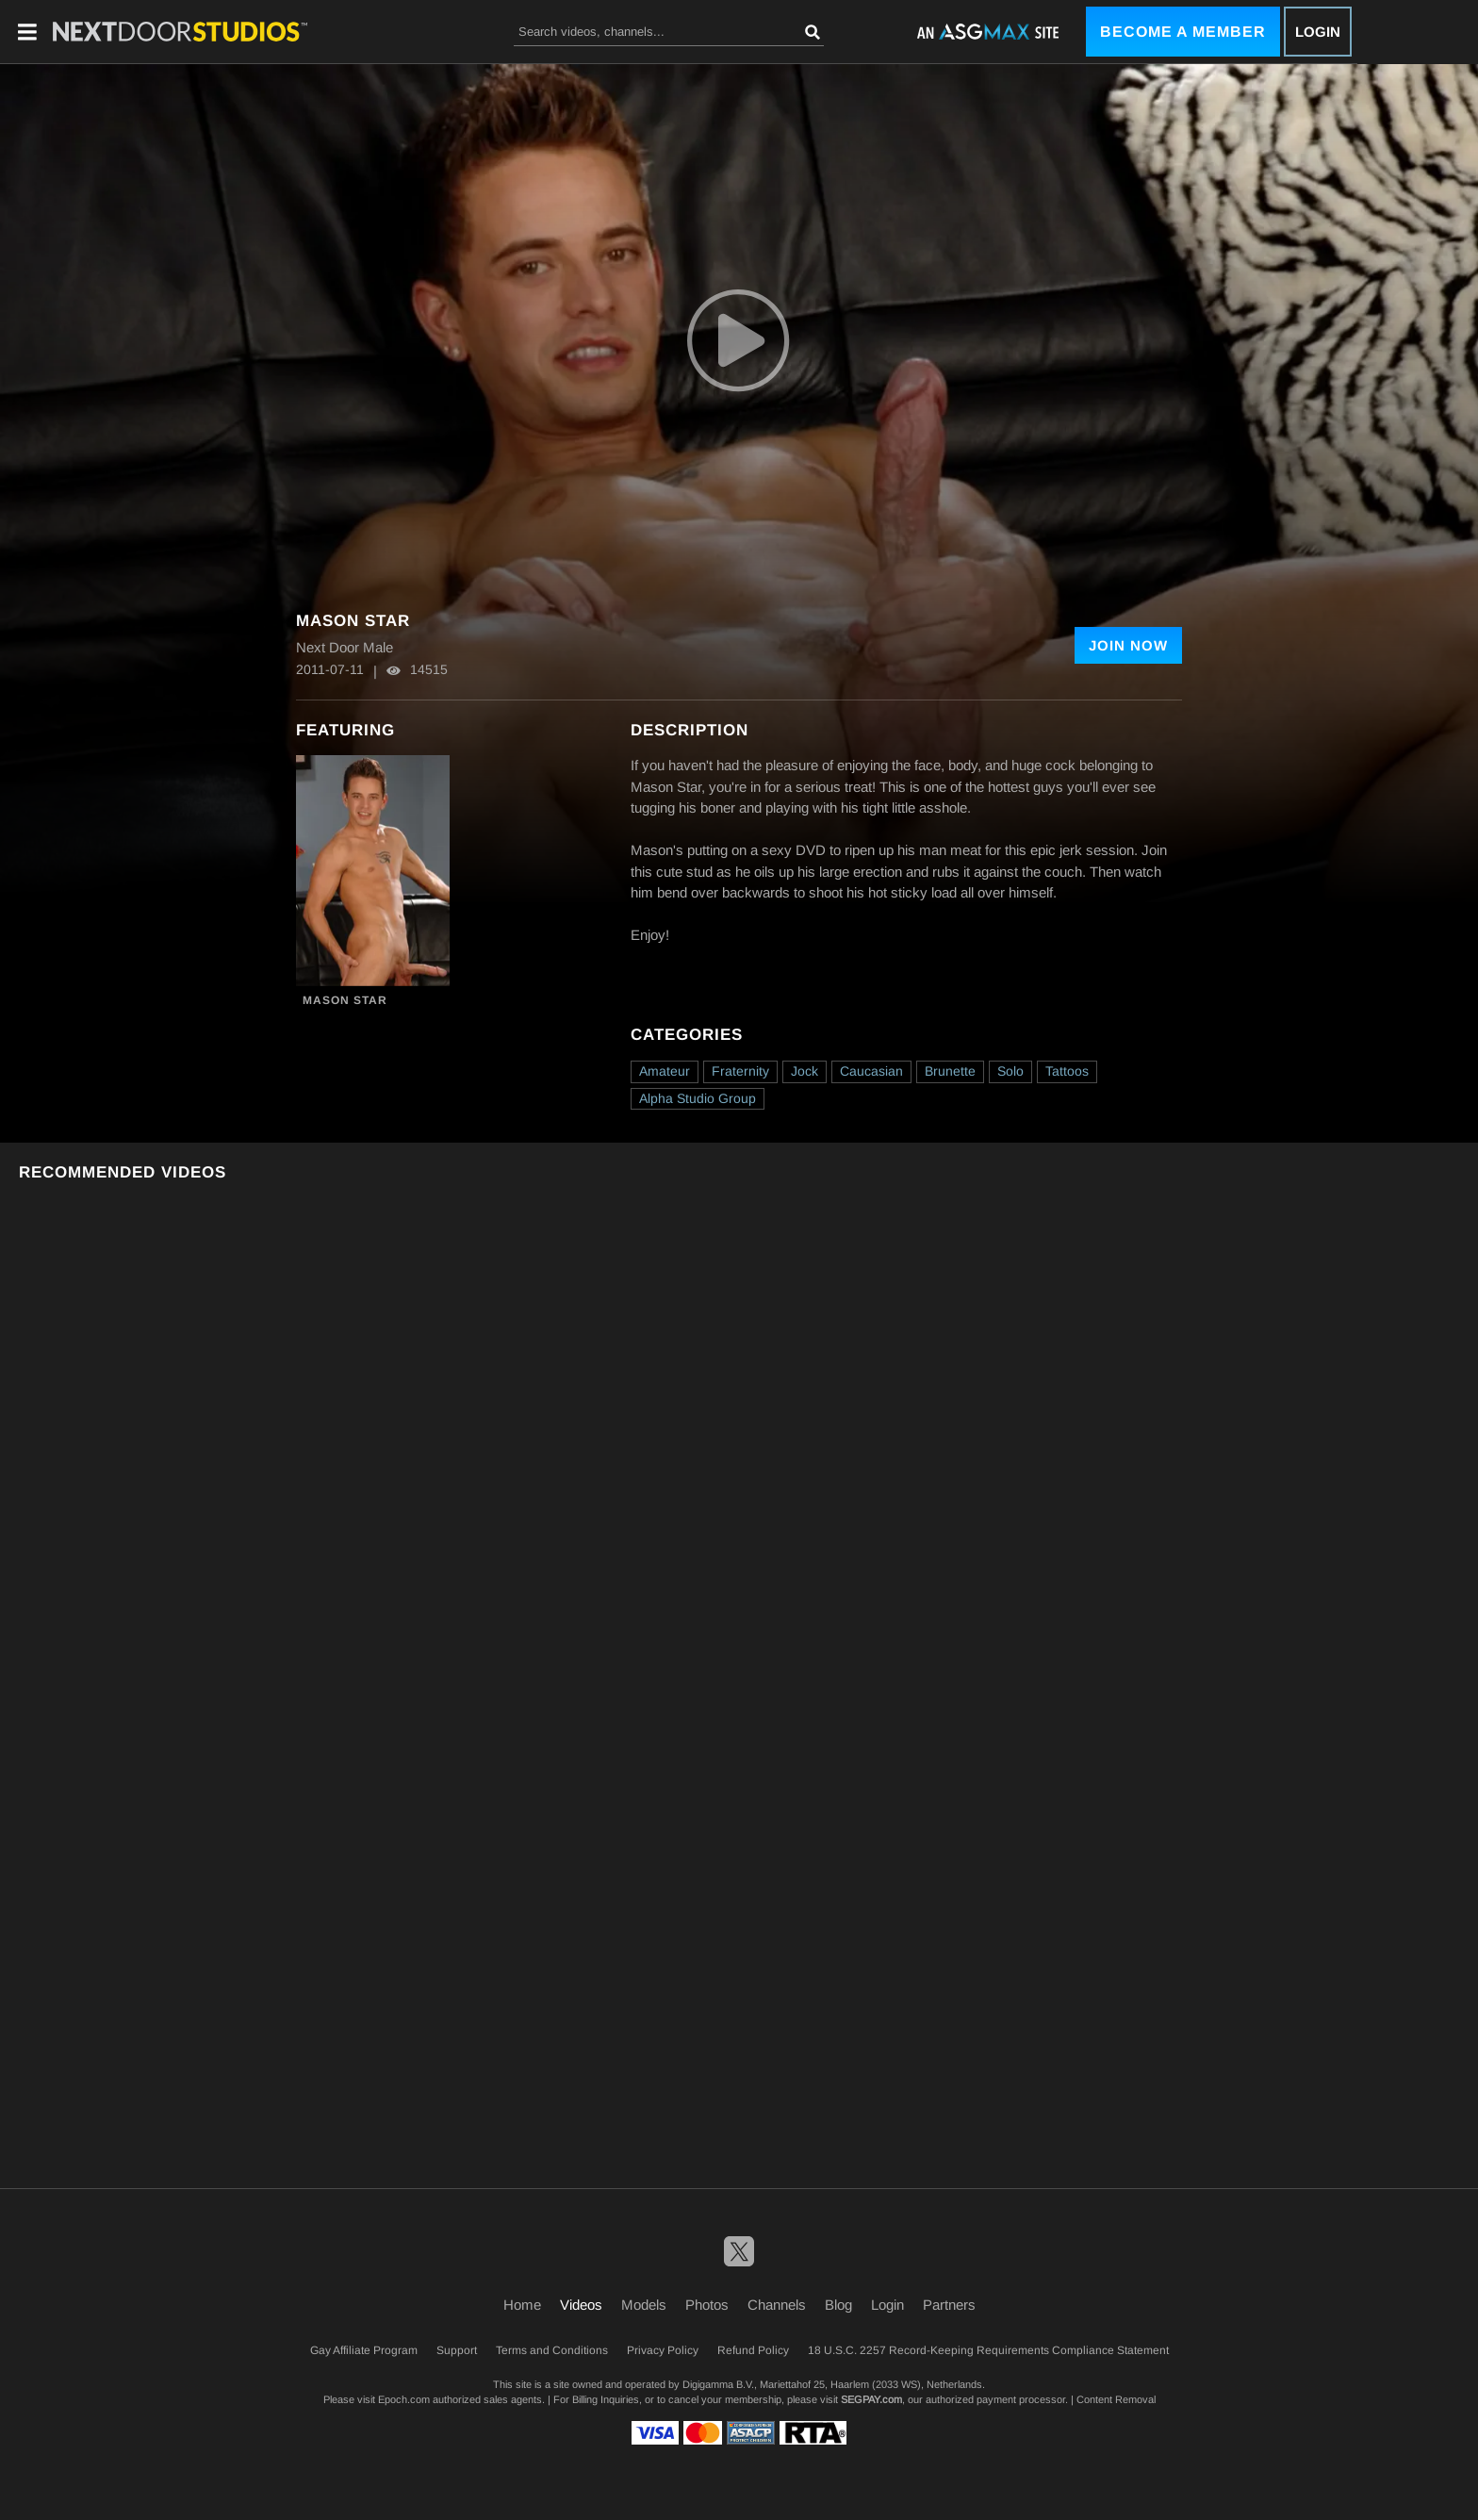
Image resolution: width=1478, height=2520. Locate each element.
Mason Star (345, 1000)
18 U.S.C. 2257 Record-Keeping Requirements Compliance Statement (988, 2350)
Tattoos (1067, 1071)
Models (643, 2305)
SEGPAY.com (871, 2399)
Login (1317, 32)
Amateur (664, 1071)
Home (522, 2305)
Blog (838, 2305)
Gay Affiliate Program (364, 2350)
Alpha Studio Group (697, 1098)
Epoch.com (404, 2399)
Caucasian (871, 1071)
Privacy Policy (662, 2350)
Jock (804, 1071)
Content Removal (1116, 2399)
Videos (581, 2305)
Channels (776, 2305)
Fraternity (740, 1071)
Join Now (1128, 645)
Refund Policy (753, 2350)
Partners (949, 2305)
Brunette (950, 1071)
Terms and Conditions (552, 2350)
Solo (1010, 1071)
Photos (707, 2305)
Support (456, 2350)
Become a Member (1183, 32)
